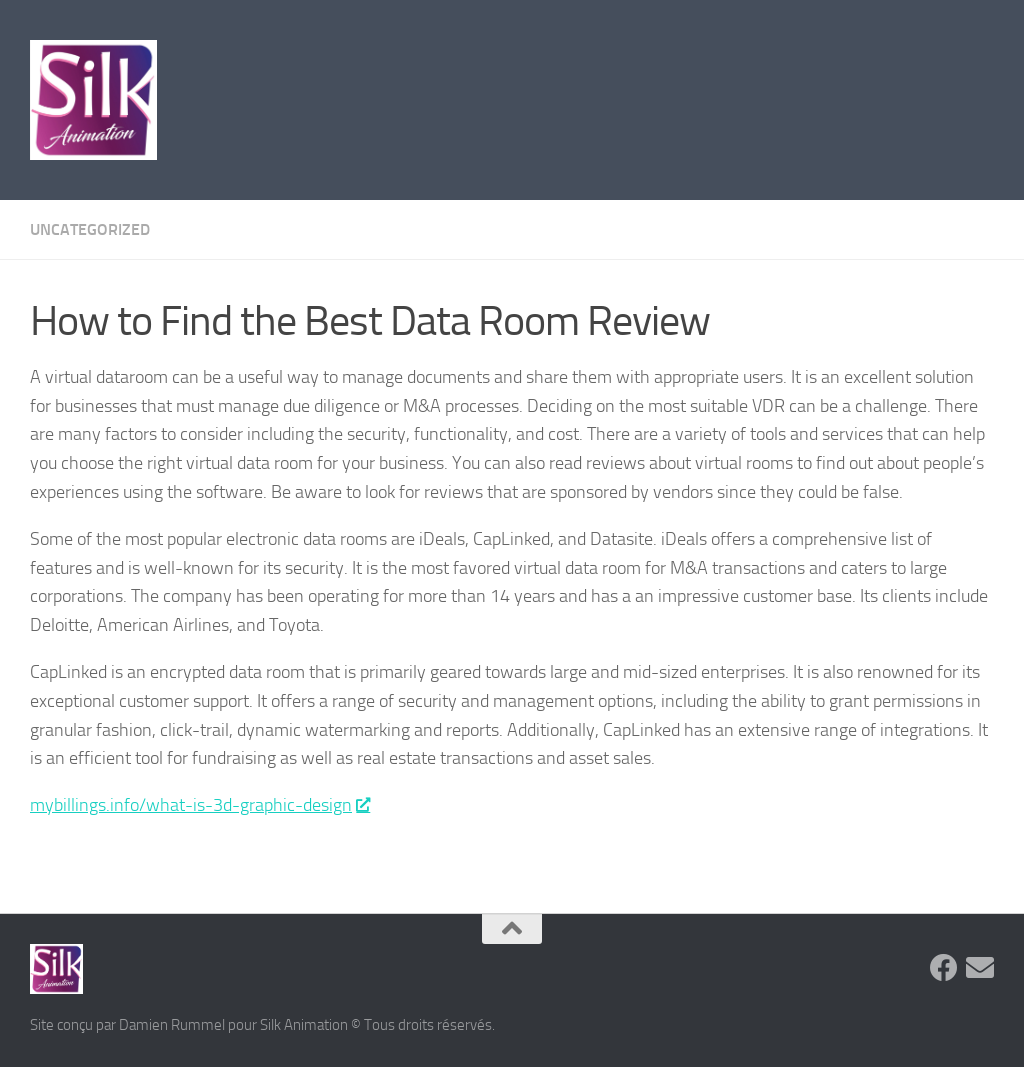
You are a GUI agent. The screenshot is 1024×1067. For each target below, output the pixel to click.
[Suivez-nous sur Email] (980, 968)
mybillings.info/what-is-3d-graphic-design (199, 805)
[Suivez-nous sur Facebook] (944, 968)
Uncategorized (90, 229)
